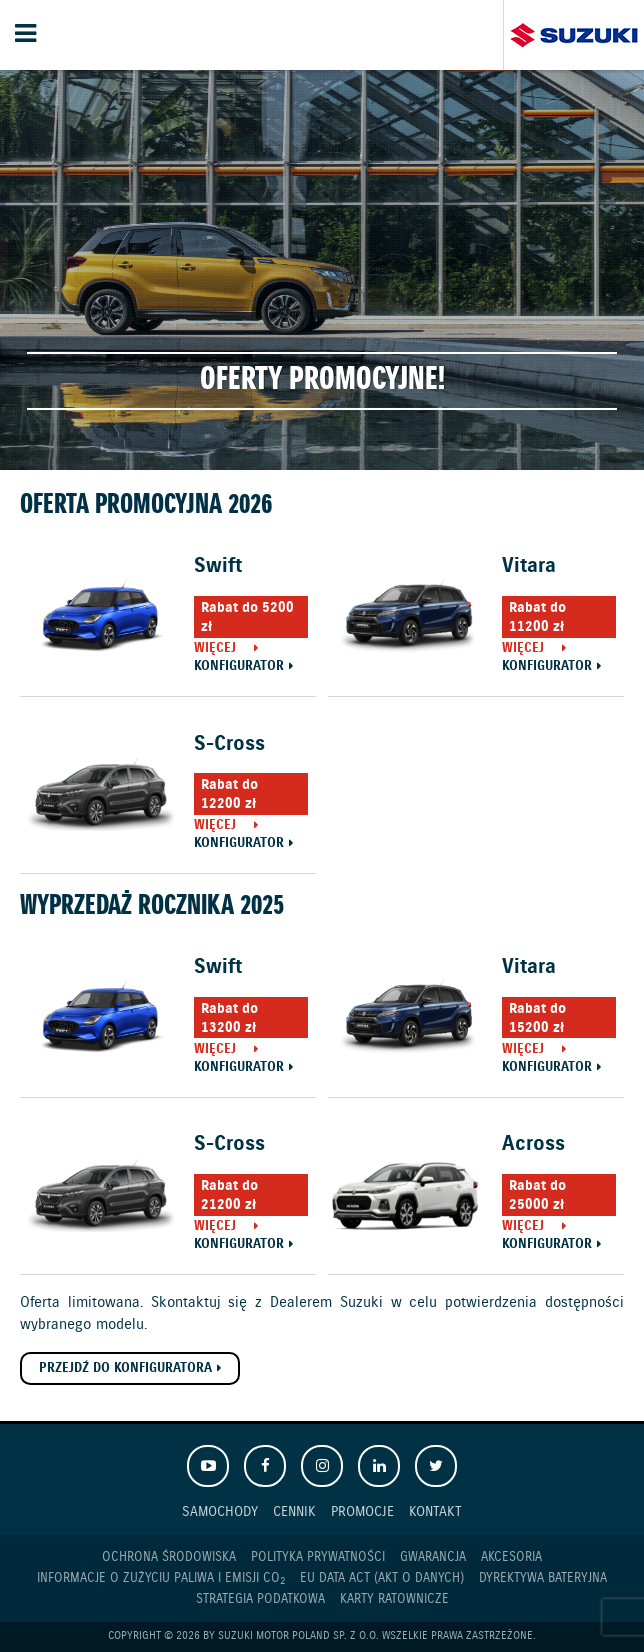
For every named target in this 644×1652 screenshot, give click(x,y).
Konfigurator (239, 667)
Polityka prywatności (318, 1557)
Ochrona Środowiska (169, 1557)
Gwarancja (433, 1557)
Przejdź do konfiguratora (125, 1368)
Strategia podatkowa (260, 1599)
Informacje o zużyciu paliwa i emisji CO (161, 1579)
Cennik (294, 1511)
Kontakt (435, 1511)
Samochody (220, 1511)
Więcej (215, 649)
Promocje (362, 1511)
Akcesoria (511, 1557)
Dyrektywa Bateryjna (543, 1578)
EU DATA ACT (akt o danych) (382, 1578)
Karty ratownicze (394, 1599)
